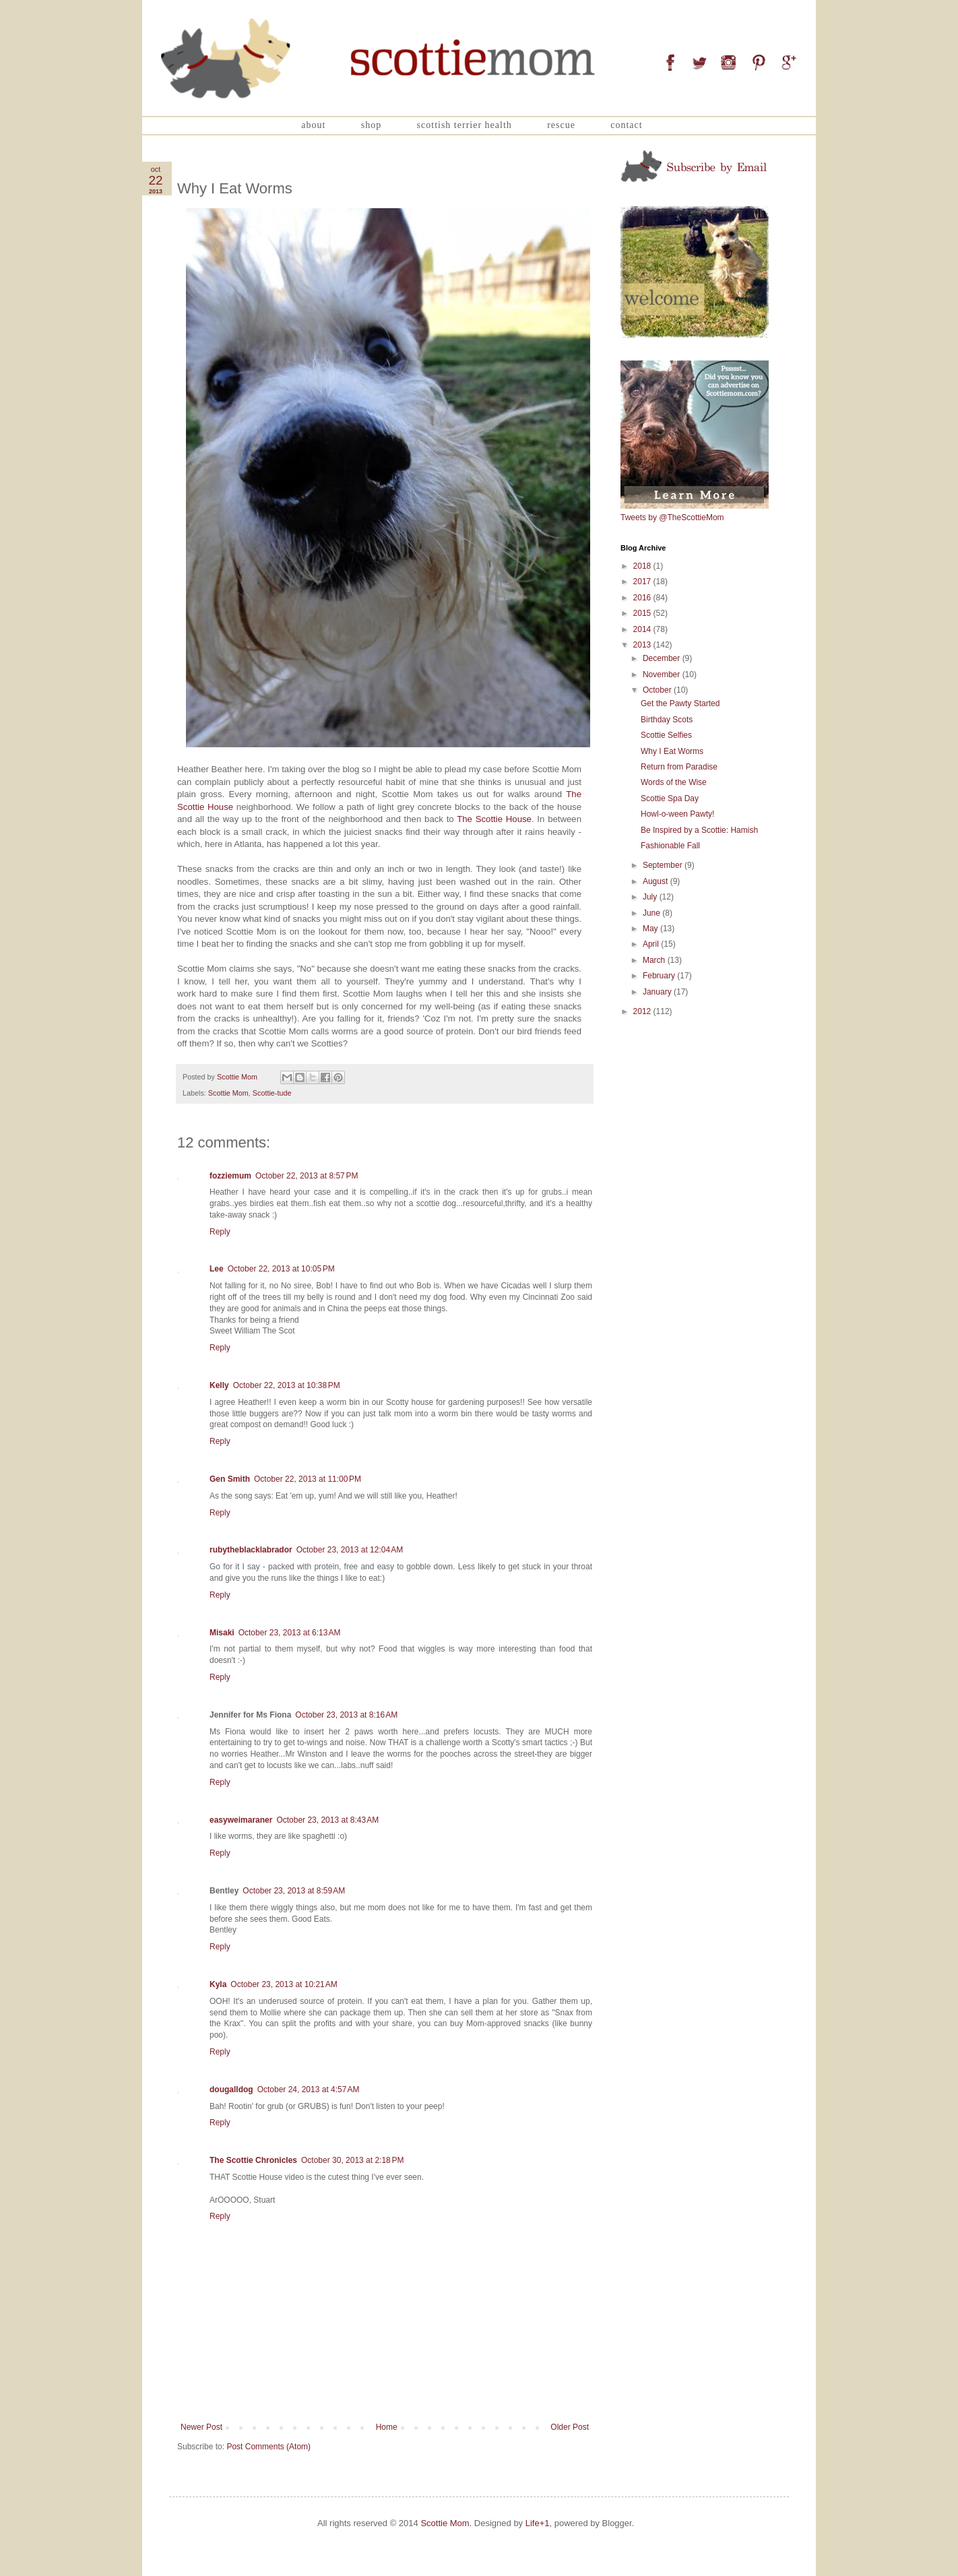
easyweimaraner (241, 1820)
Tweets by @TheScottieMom (672, 517)
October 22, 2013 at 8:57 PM (306, 1176)
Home (386, 2427)
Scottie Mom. (446, 2523)
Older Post (569, 2427)
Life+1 (537, 2523)
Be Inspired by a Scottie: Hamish (699, 830)
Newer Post (201, 2427)
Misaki (222, 1632)
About (313, 125)
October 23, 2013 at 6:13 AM (289, 1632)
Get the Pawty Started (680, 703)
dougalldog (231, 2089)
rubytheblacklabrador (251, 1549)
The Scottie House (494, 819)
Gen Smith (230, 1479)
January (658, 992)
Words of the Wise (674, 782)
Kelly (219, 1385)
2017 (643, 581)
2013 (643, 645)
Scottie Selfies (666, 735)
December (662, 658)
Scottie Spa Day (670, 798)
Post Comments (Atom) (268, 2446)
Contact (626, 125)
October (658, 690)
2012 (643, 1011)
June (652, 913)
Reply (220, 1231)
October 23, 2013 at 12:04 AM (349, 1549)
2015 (643, 613)
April (652, 944)
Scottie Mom (228, 1093)
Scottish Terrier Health (464, 125)
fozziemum (230, 1176)
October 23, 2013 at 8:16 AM (346, 1715)
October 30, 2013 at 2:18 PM (352, 2160)
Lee (217, 1269)
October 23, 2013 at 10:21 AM (283, 1984)
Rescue (561, 125)
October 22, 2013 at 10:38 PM (286, 1385)
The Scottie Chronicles (253, 2160)
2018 (643, 566)
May (651, 928)
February (660, 975)
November (662, 674)
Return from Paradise (679, 767)
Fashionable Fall (670, 845)
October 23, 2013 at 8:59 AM (294, 1890)
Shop (371, 125)
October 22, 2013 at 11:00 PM (307, 1479)
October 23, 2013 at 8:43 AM (327, 1820)
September (663, 865)
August (656, 881)
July (651, 897)
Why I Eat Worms (672, 751)
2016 (643, 597)
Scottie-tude (272, 1093)
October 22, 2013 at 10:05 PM (281, 1269)
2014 (643, 629)
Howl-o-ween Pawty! (677, 814)
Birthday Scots (667, 719)
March (655, 960)
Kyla (218, 1984)
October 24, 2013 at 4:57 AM (308, 2089)
